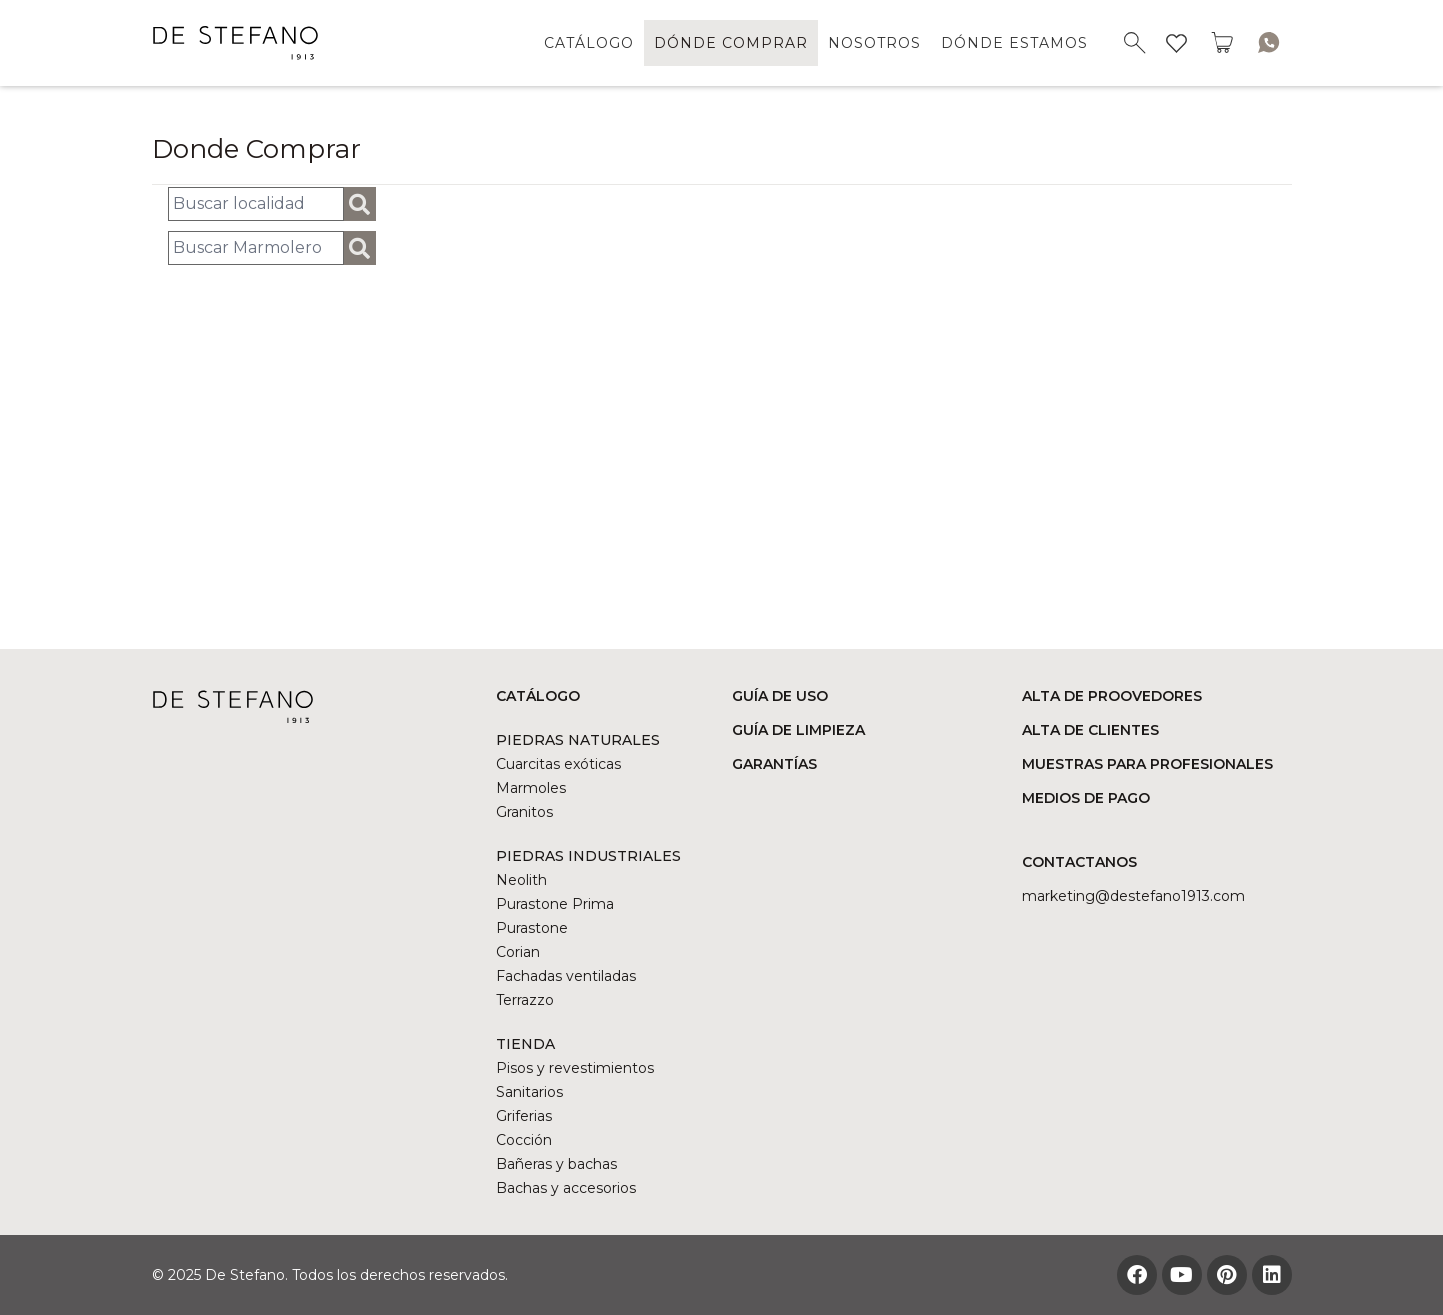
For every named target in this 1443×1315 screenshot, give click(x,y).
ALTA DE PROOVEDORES (1112, 696)
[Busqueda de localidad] (256, 204)
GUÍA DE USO (780, 696)
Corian (518, 952)
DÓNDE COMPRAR (731, 43)
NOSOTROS (874, 43)
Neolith (521, 880)
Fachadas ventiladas (566, 976)
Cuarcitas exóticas (558, 764)
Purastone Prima (555, 904)
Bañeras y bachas (556, 1164)
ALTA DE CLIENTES (1090, 730)
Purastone (532, 928)
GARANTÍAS (774, 764)
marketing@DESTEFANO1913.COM (1133, 896)
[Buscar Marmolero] (256, 248)
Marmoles (531, 788)
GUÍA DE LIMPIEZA (798, 730)
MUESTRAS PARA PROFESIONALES (1147, 764)
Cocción (524, 1140)
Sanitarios (529, 1092)
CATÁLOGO (589, 43)
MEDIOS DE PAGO (1086, 798)
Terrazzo (525, 1000)
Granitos (524, 812)
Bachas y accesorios (566, 1188)
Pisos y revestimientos (575, 1068)
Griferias (524, 1116)
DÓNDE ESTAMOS (1014, 43)
